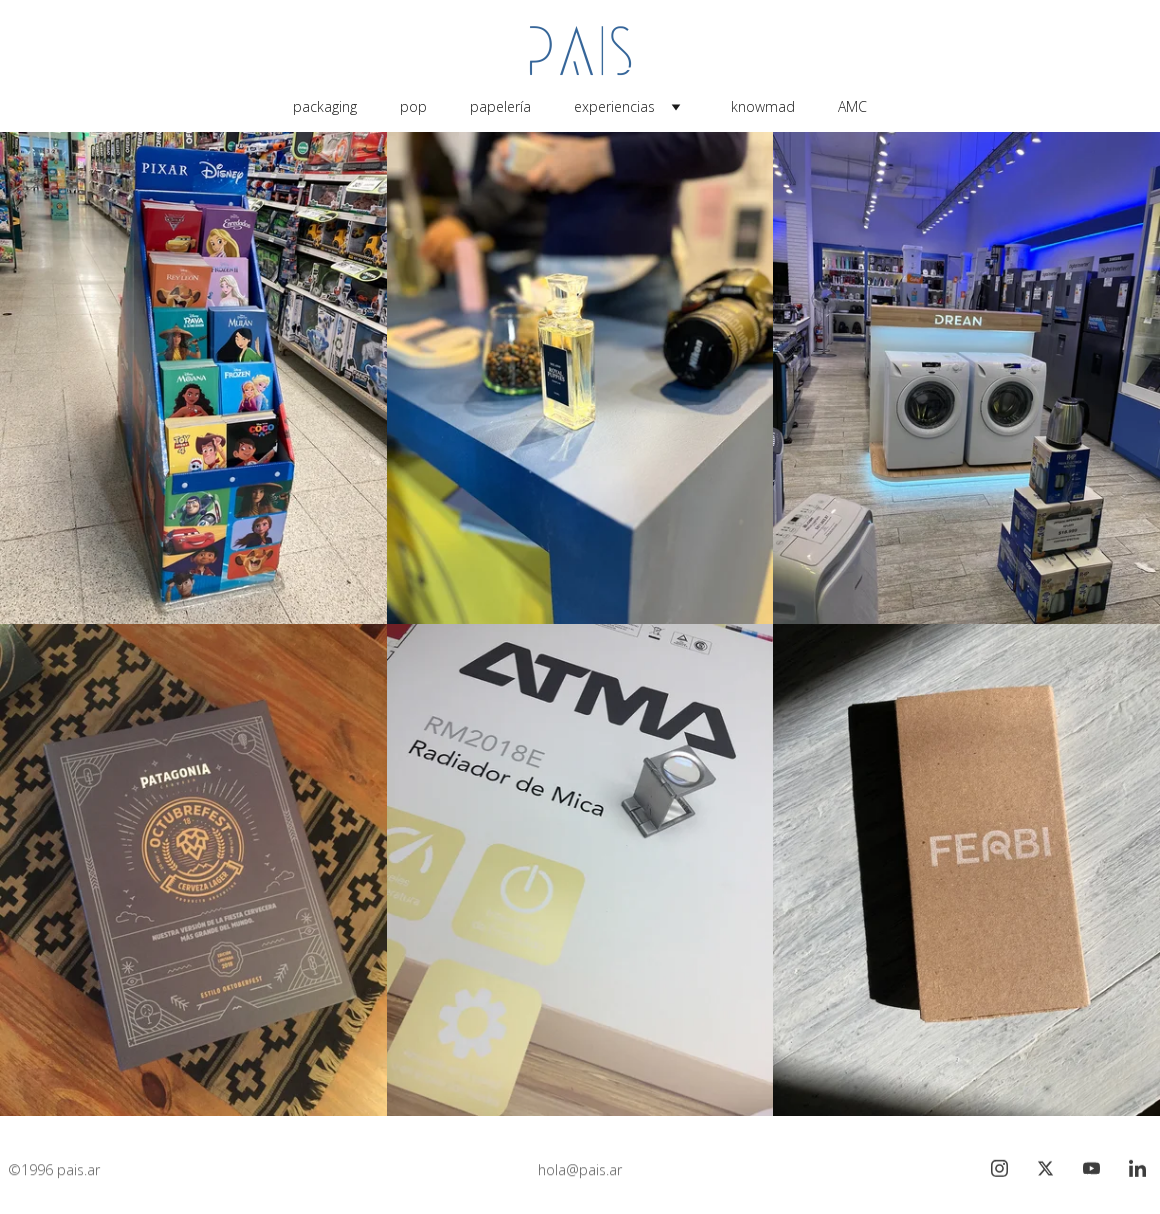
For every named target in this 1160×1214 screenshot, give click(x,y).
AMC (852, 107)
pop (413, 107)
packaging (325, 107)
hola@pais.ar (580, 1170)
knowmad (763, 107)
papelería (500, 107)
